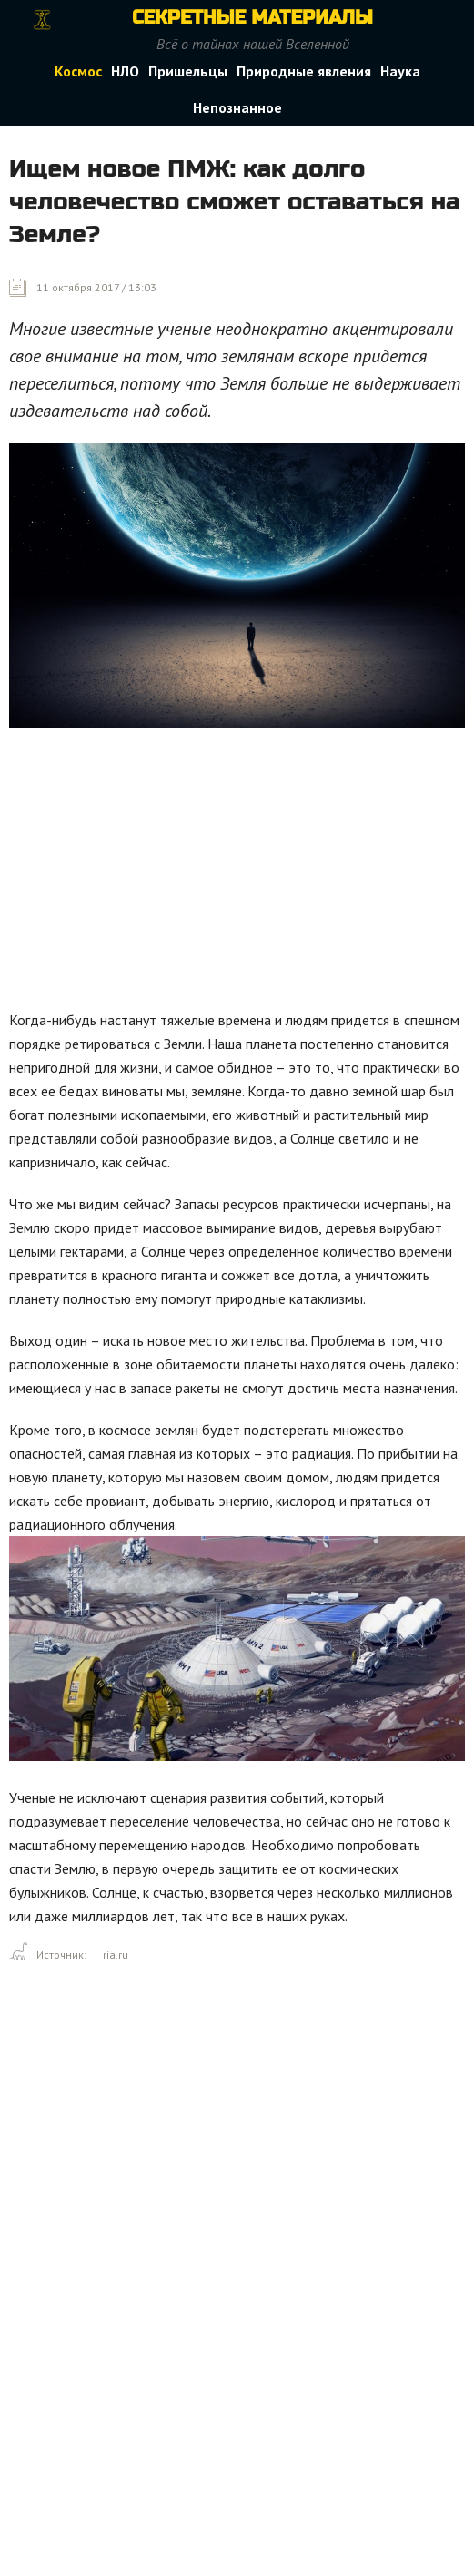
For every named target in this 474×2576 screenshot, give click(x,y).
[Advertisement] (241, 873)
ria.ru (115, 1954)
